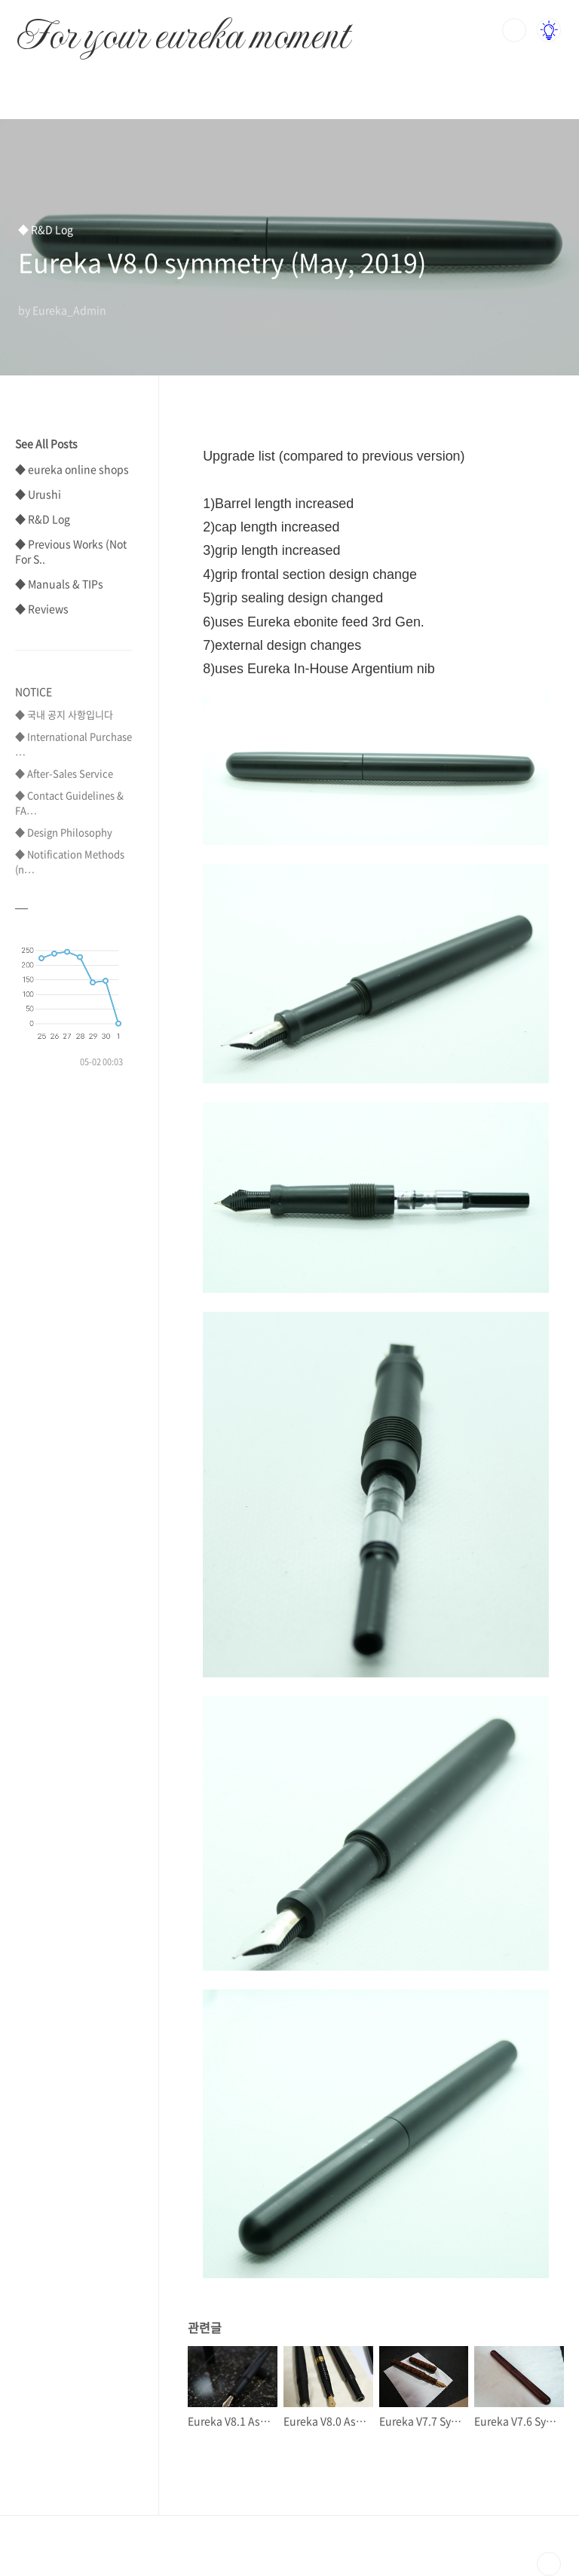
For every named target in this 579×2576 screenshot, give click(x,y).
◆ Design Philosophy (63, 832)
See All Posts (46, 443)
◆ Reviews (42, 608)
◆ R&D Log (42, 518)
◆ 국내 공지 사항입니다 (64, 714)
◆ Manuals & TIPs (59, 583)
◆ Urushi (38, 493)
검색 (514, 30)
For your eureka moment (183, 27)
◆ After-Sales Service (64, 773)
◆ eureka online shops (72, 468)
